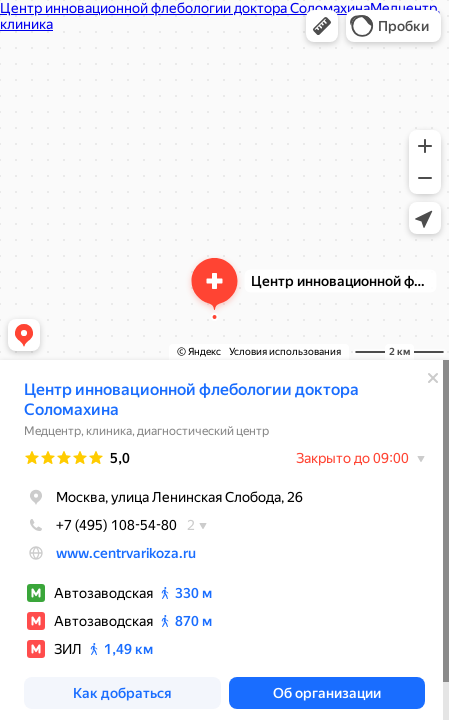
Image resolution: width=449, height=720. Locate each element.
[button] (322, 26)
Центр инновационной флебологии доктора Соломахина (191, 399)
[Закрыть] (433, 378)
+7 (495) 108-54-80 (100, 525)
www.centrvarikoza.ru (126, 553)
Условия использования (285, 351)
